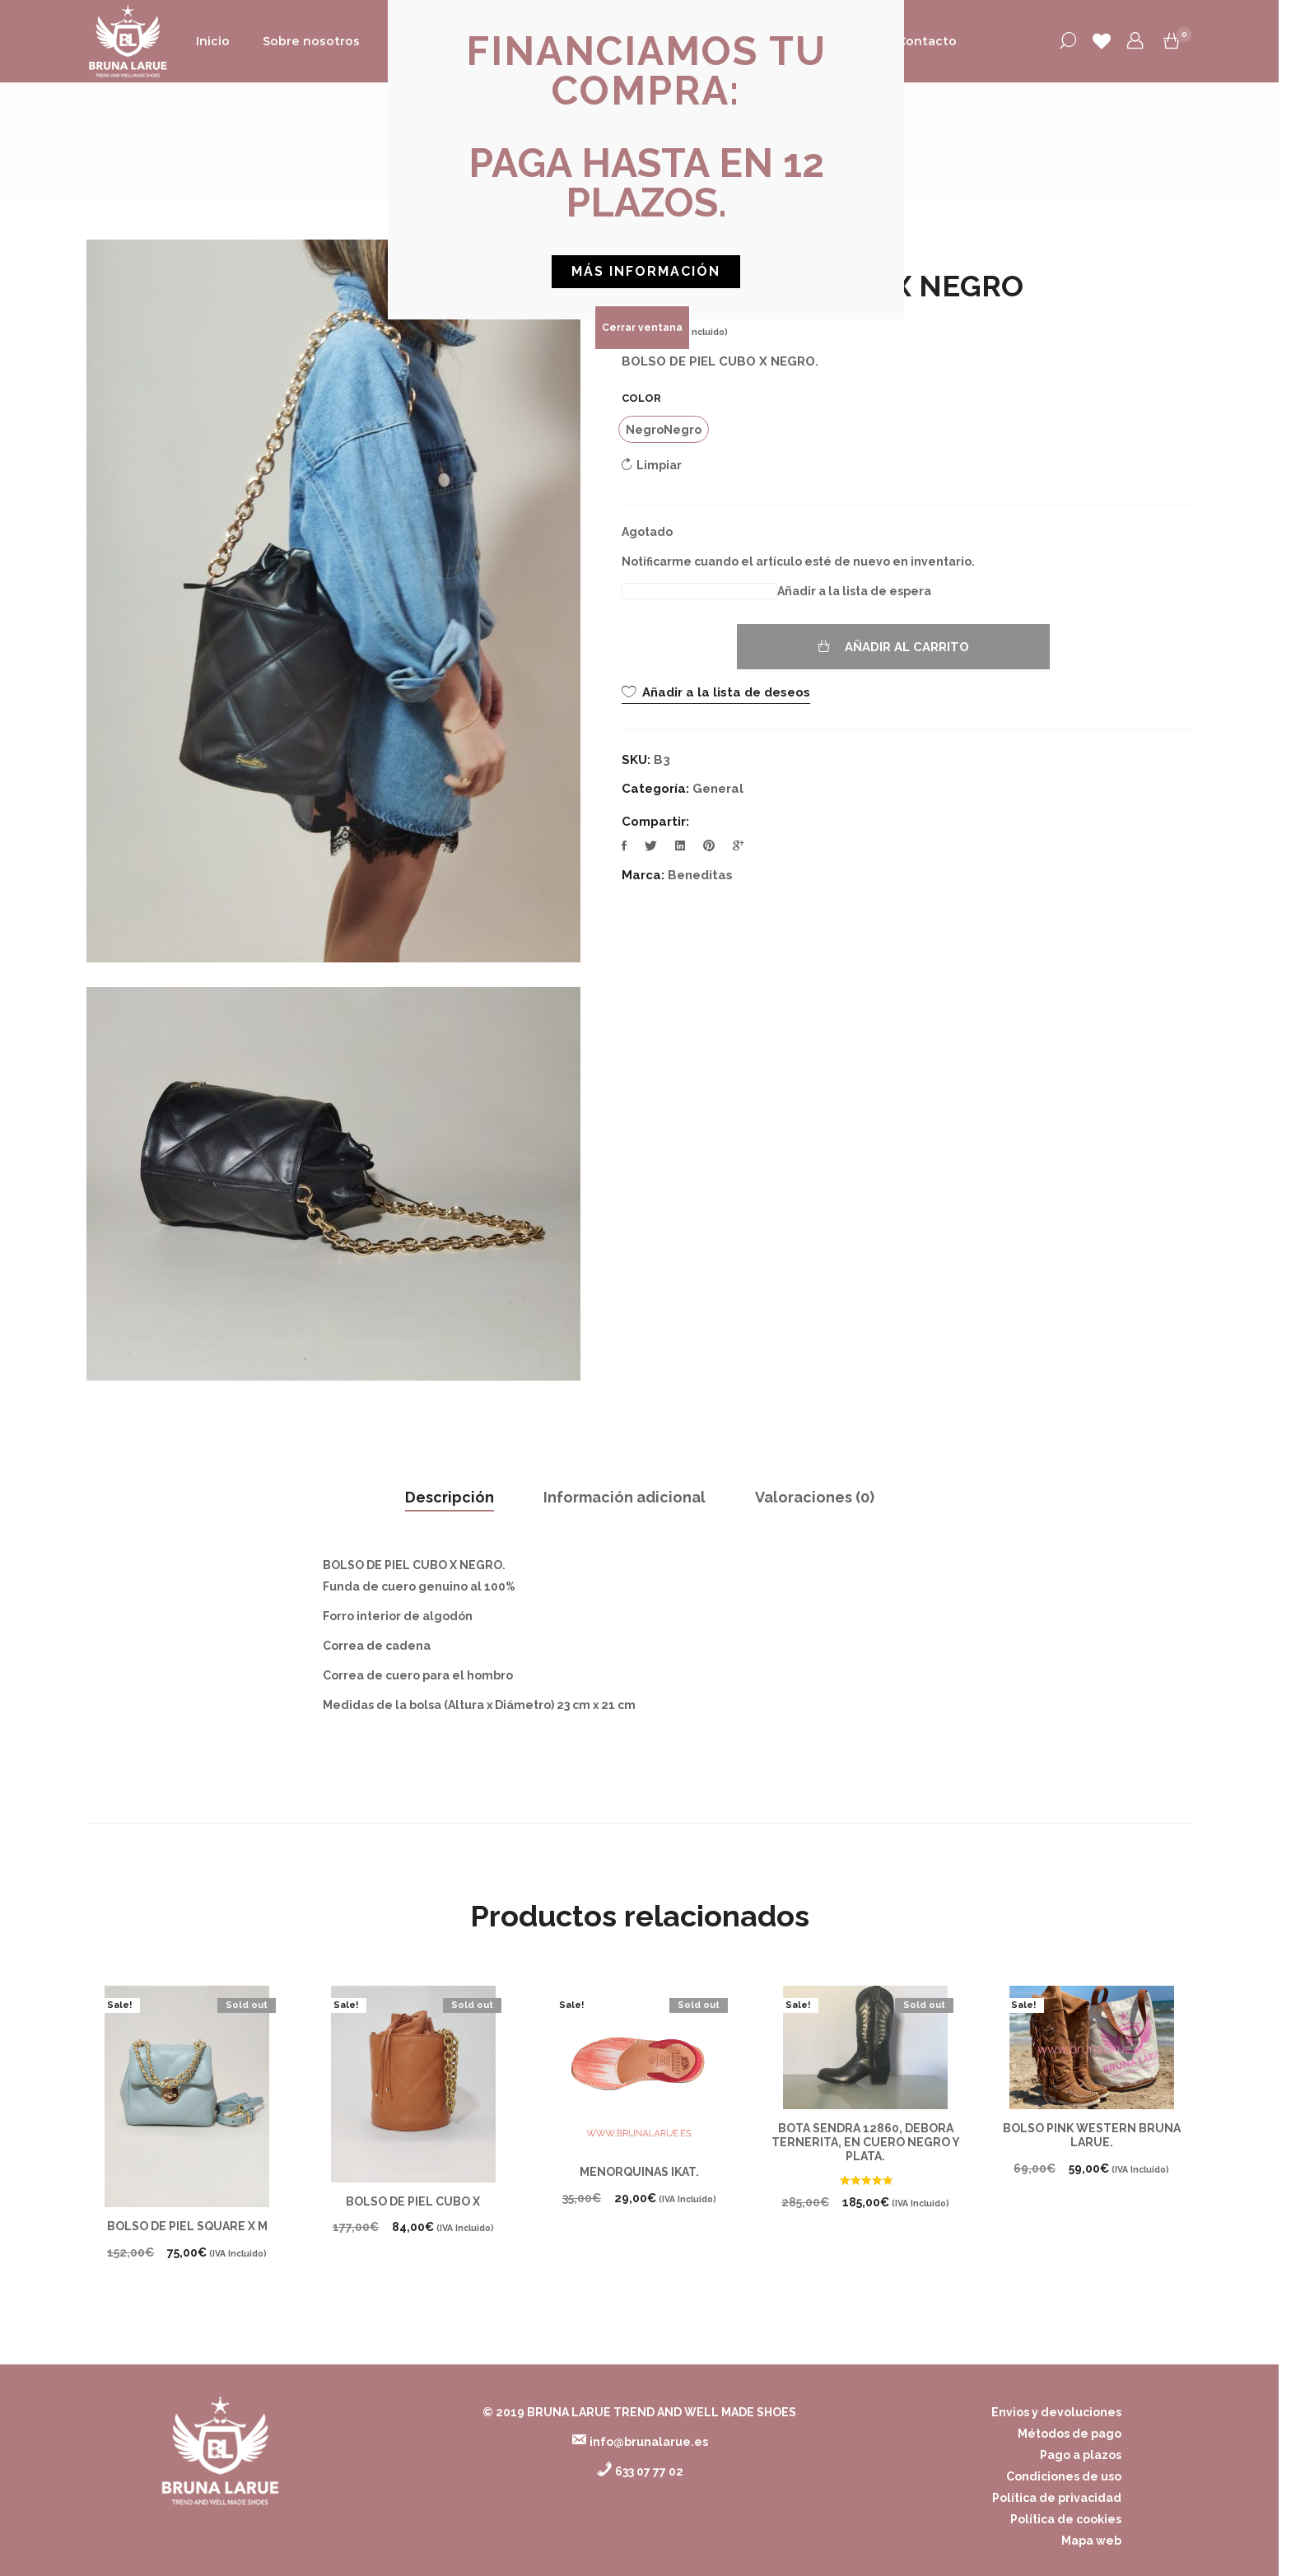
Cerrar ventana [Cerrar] (642, 327)
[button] (646, 70)
